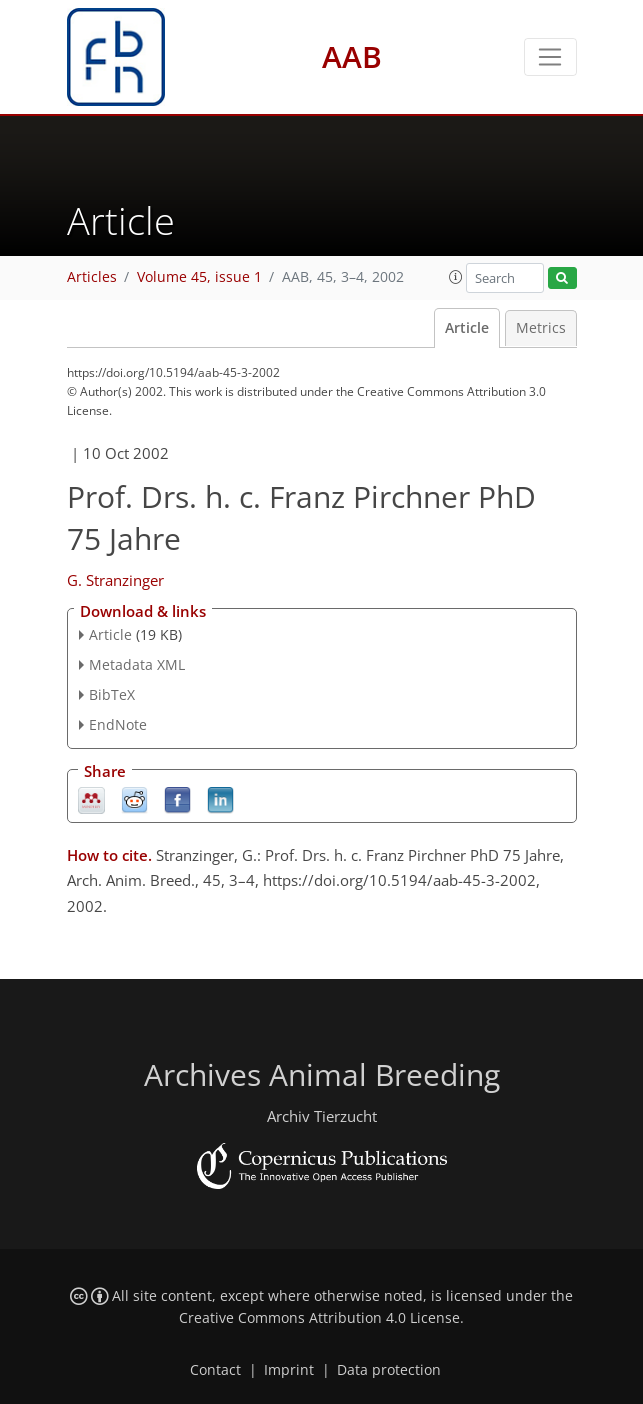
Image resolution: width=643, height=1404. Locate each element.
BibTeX (112, 694)
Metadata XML (137, 664)
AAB (352, 56)
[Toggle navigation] (550, 57)
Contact (215, 1370)
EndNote (118, 724)
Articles (92, 277)
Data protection (389, 1370)
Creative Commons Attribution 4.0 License (319, 1318)
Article (467, 328)
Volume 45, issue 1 (199, 277)
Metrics (541, 328)
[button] (456, 277)
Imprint (289, 1370)
